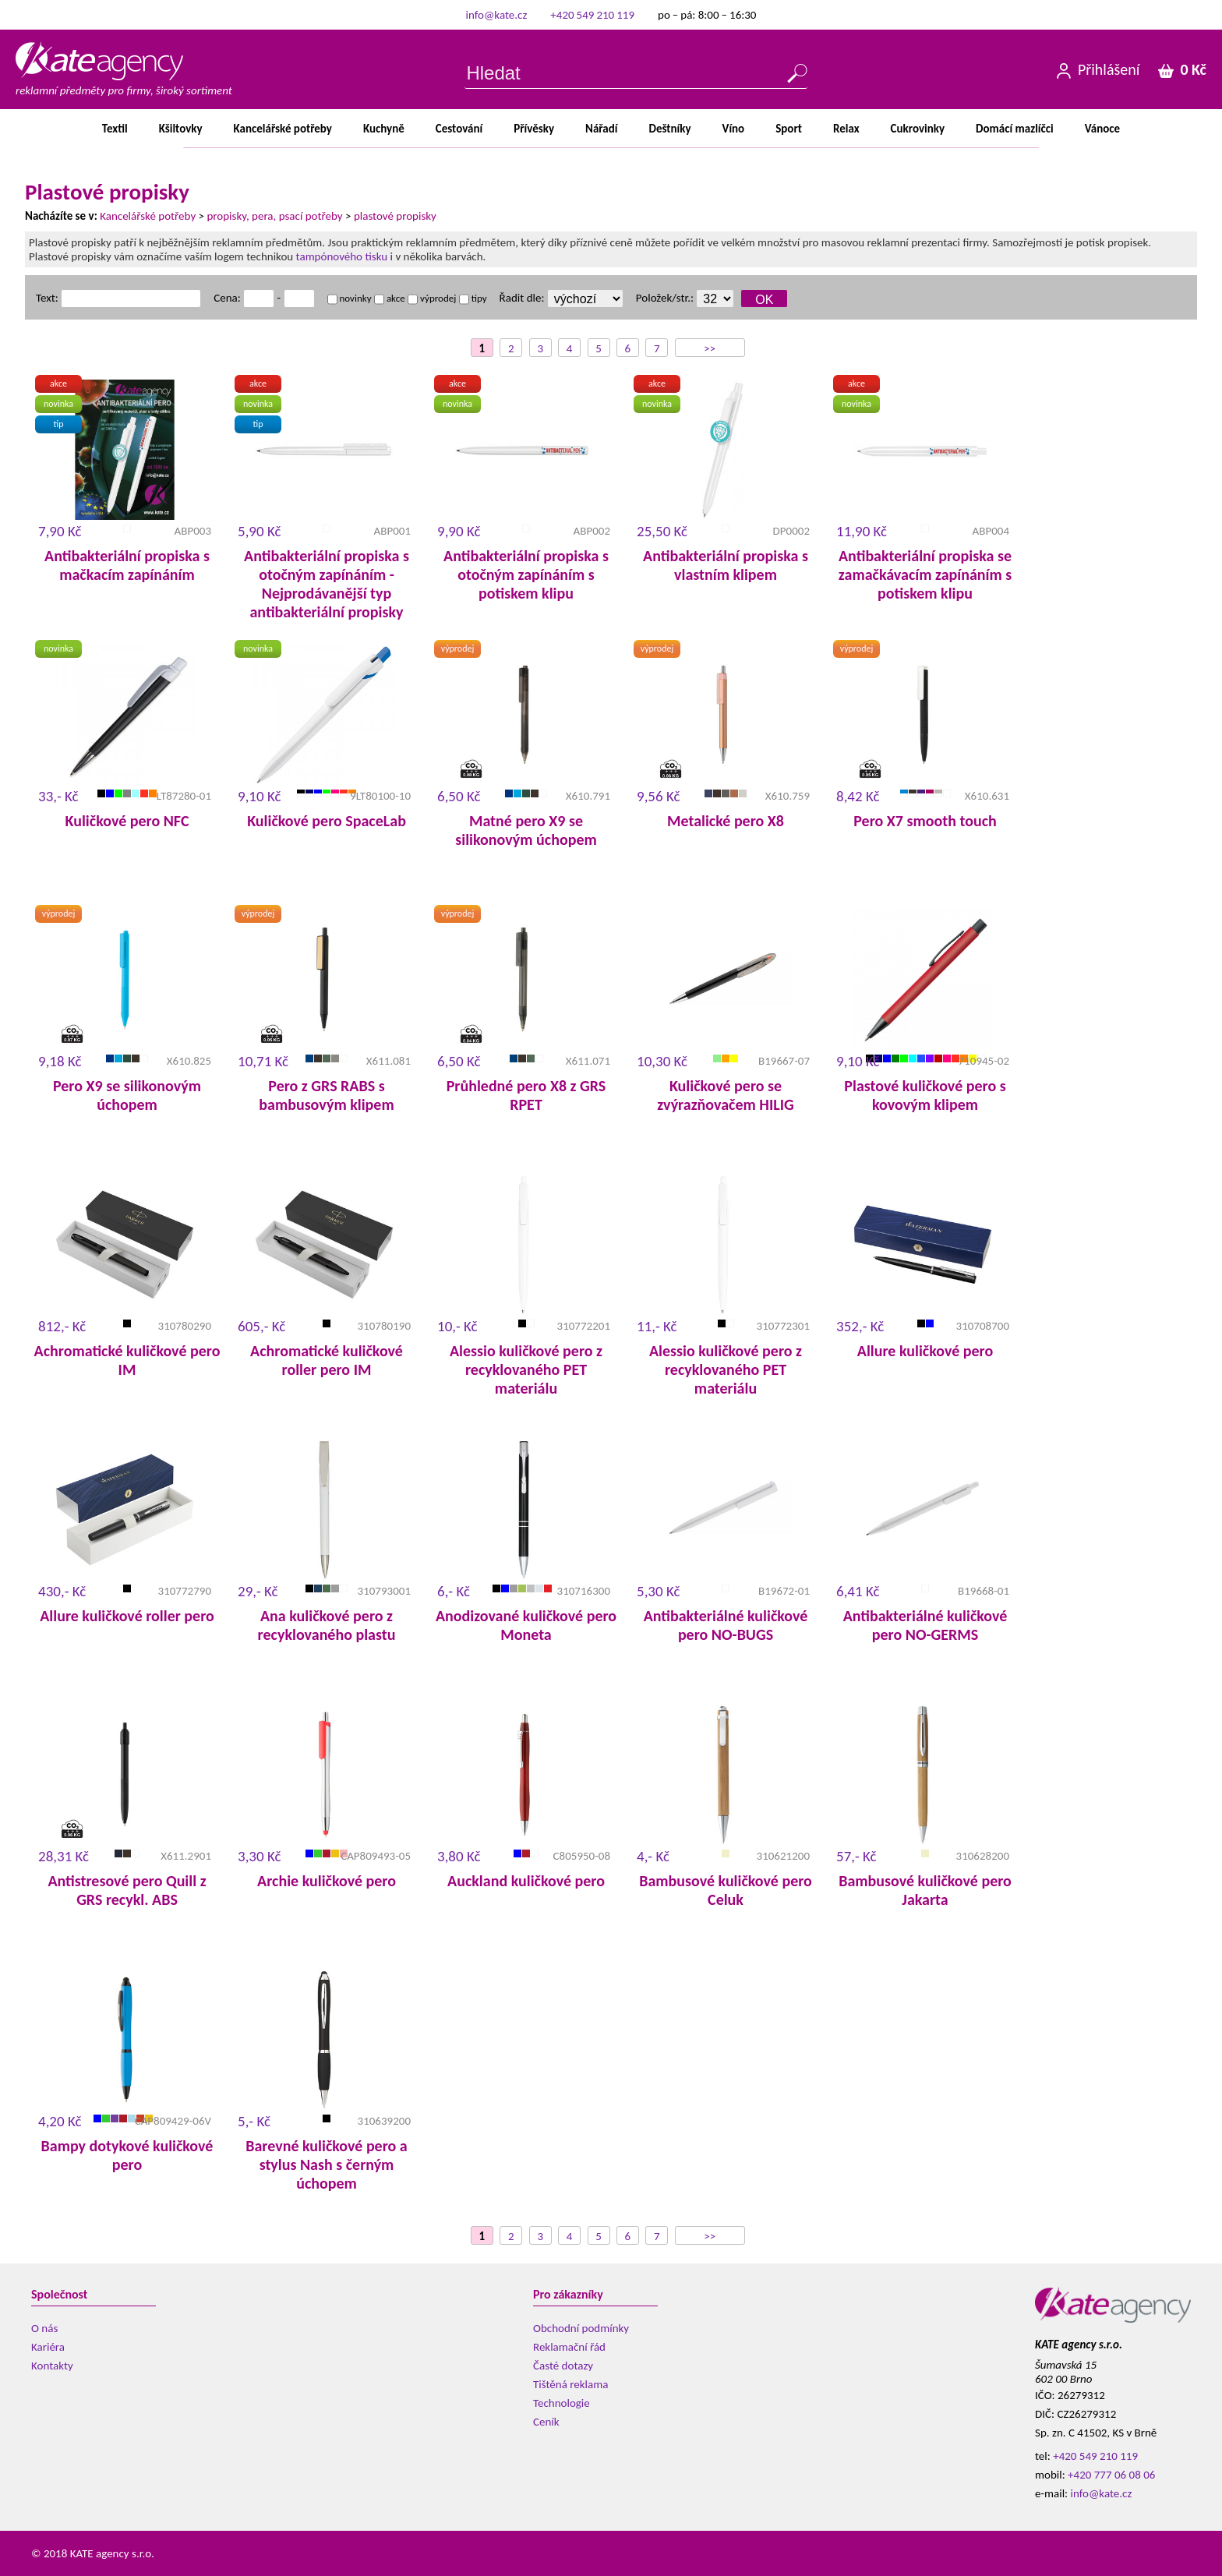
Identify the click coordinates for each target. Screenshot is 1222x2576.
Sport (788, 129)
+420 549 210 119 (592, 15)
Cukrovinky (918, 129)
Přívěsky (534, 129)
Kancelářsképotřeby (283, 129)
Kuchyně (383, 129)
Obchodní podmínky (581, 2328)
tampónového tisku (342, 256)
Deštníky (669, 129)
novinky (349, 298)
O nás (44, 2328)
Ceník (546, 2422)
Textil (115, 129)
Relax (846, 129)
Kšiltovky (181, 129)
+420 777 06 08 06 (1111, 2475)
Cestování (459, 129)
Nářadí (601, 129)
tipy (473, 298)
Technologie (561, 2403)
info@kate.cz (497, 15)
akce (389, 298)
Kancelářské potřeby (148, 216)
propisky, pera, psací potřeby (274, 216)
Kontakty (52, 2366)
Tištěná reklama (570, 2384)
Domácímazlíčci (1015, 129)
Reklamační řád (569, 2347)
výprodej (432, 298)
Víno (733, 129)
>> (709, 348)
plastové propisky (395, 216)
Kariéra (48, 2347)
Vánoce (1102, 129)
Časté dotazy (563, 2366)
